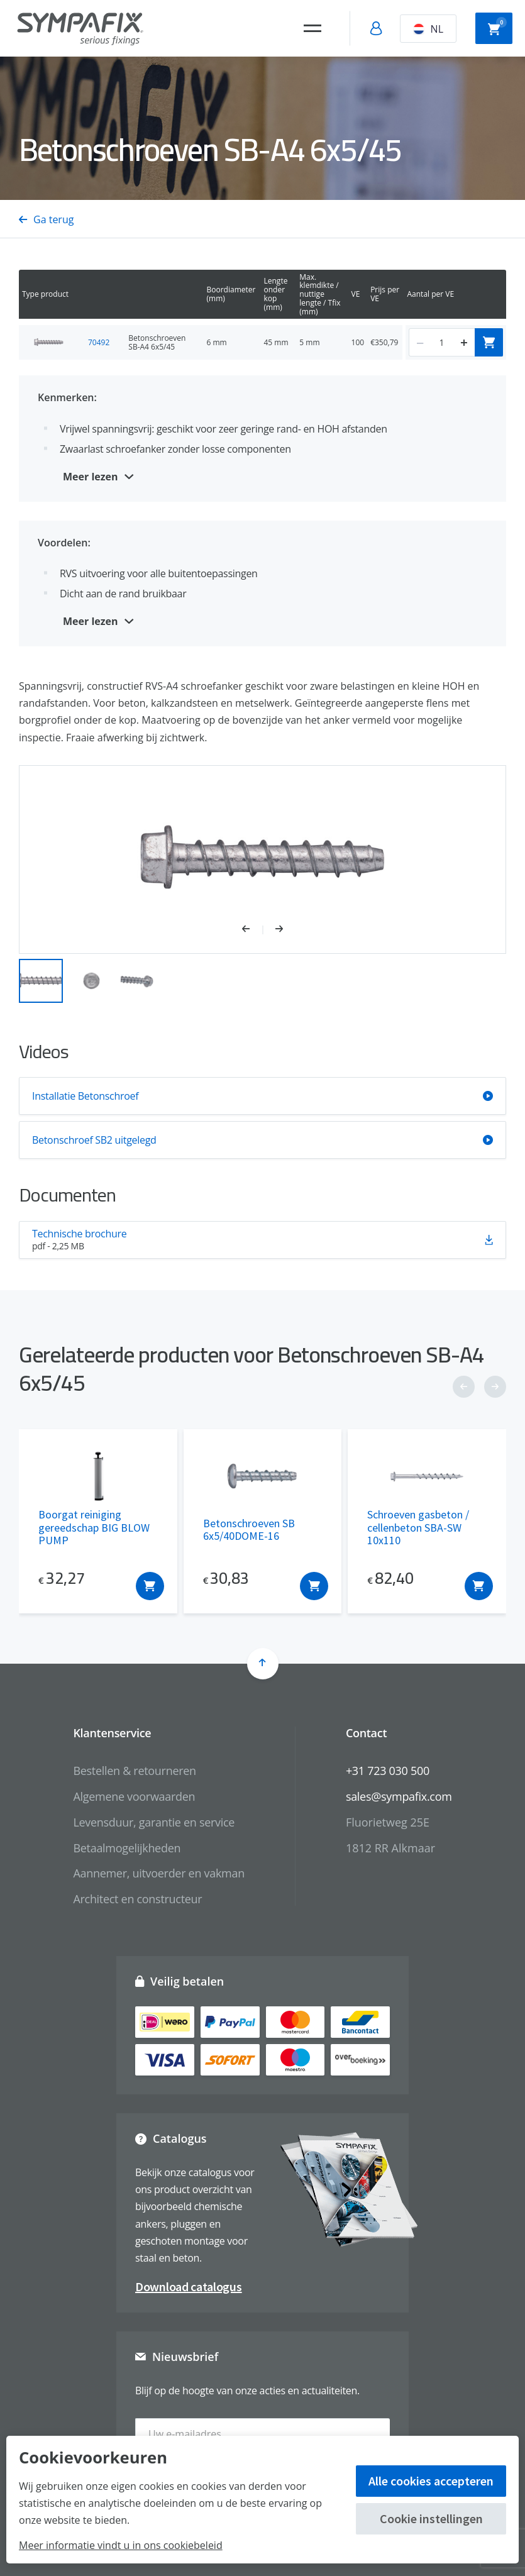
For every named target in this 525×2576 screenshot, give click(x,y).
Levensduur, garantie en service (154, 1822)
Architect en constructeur (137, 1898)
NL (428, 29)
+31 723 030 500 (387, 1770)
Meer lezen (90, 476)
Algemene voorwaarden (134, 1796)
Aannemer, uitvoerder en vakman (158, 1873)
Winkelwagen (497, 27)
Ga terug (46, 219)
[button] (252, 930)
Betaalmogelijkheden (126, 1847)
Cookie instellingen (431, 2518)
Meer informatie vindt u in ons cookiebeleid (121, 2545)
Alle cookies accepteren (431, 2481)
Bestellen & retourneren (134, 1770)
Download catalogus (188, 2286)
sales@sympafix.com (399, 1796)
